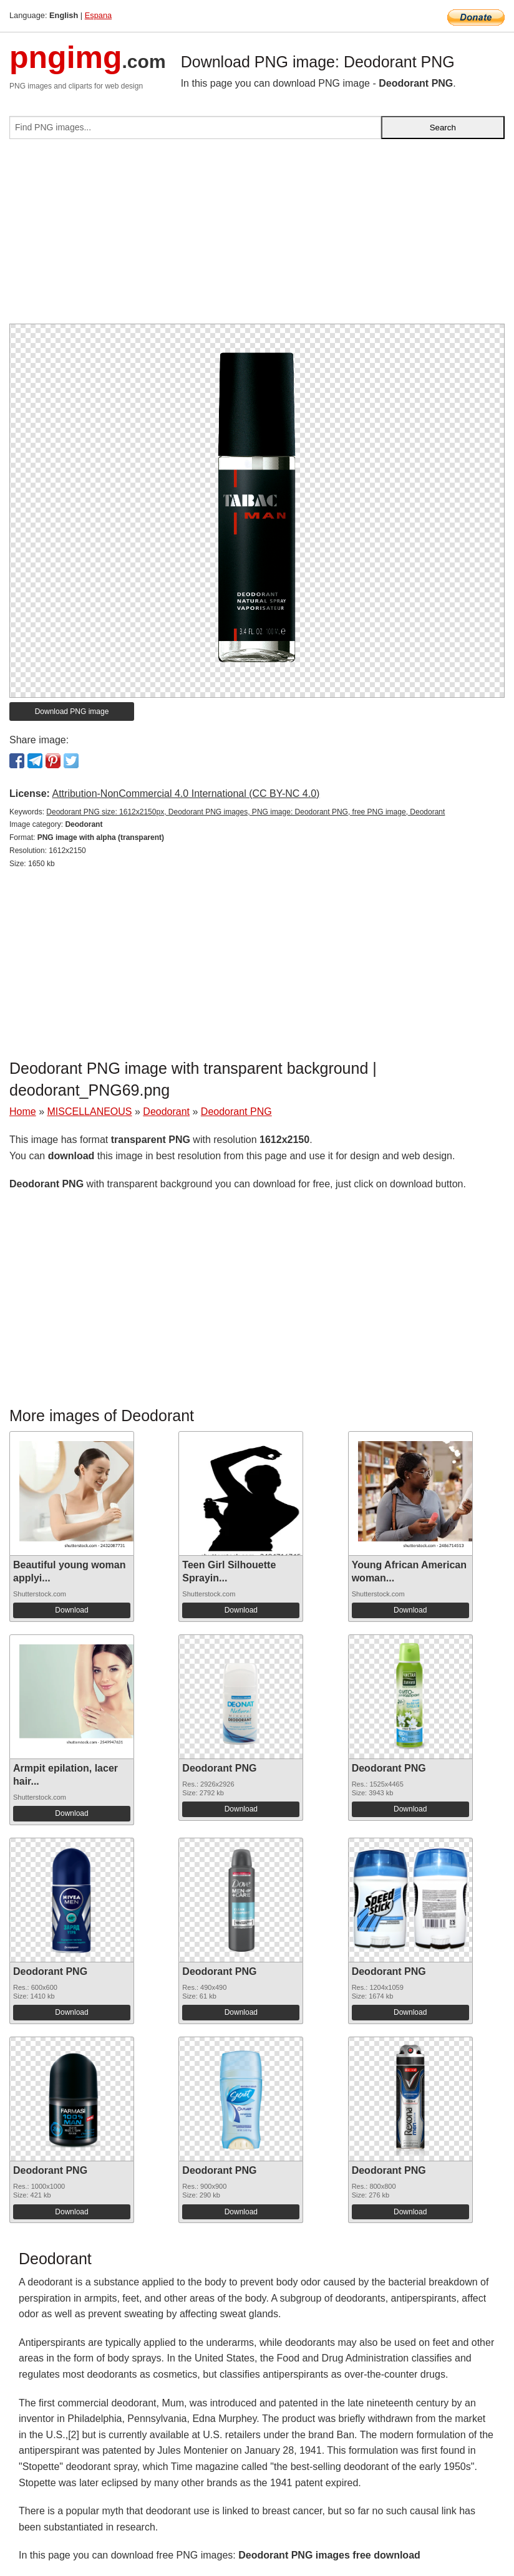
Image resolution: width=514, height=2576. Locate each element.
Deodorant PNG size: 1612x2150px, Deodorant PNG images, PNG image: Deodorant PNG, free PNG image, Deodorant (245, 812)
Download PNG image (72, 711)
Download (71, 1610)
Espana (98, 15)
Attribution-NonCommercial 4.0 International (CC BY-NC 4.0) (185, 793)
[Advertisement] (257, 236)
